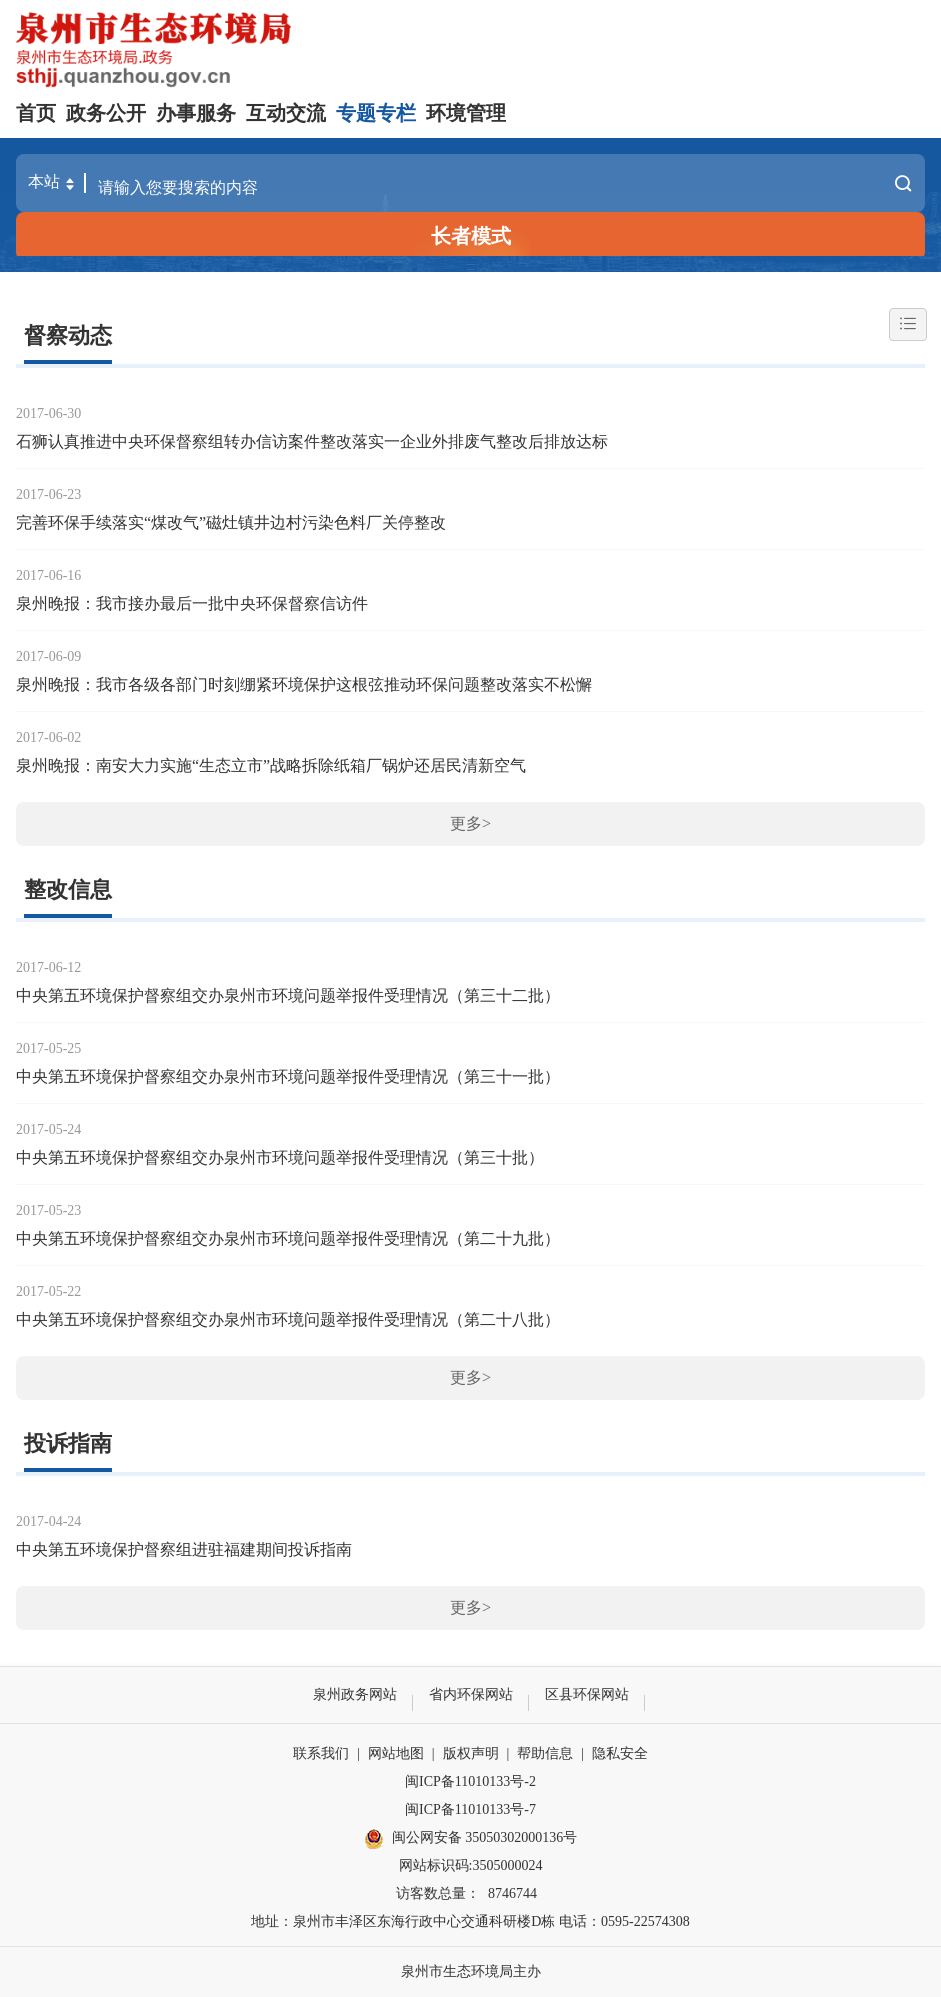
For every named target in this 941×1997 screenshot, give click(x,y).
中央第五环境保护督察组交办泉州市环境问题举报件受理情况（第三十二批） (288, 995)
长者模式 (471, 236)
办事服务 (196, 113)
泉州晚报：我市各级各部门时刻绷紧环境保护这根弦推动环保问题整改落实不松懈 (304, 684)
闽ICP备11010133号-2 (470, 1781)
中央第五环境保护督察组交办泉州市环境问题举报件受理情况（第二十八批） (288, 1319)
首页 (36, 113)
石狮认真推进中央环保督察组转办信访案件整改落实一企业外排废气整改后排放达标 (312, 441)
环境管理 (466, 113)
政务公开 (106, 113)
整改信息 (68, 889)
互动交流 (286, 113)
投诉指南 (68, 1443)
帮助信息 (545, 1753)
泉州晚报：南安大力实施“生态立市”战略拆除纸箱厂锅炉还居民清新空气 (271, 765)
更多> (470, 823)
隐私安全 (620, 1753)
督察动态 (68, 335)
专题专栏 (376, 113)
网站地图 (396, 1753)
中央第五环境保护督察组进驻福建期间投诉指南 (184, 1549)
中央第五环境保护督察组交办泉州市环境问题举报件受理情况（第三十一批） (288, 1076)
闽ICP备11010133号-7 (470, 1809)
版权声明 (471, 1753)
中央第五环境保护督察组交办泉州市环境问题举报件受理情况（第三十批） (280, 1157)
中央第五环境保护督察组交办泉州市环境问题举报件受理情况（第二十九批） (288, 1238)
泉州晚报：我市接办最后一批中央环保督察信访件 (192, 603)
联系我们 (321, 1753)
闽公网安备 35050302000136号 (471, 1839)
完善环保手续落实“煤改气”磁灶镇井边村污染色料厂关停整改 (231, 522)
